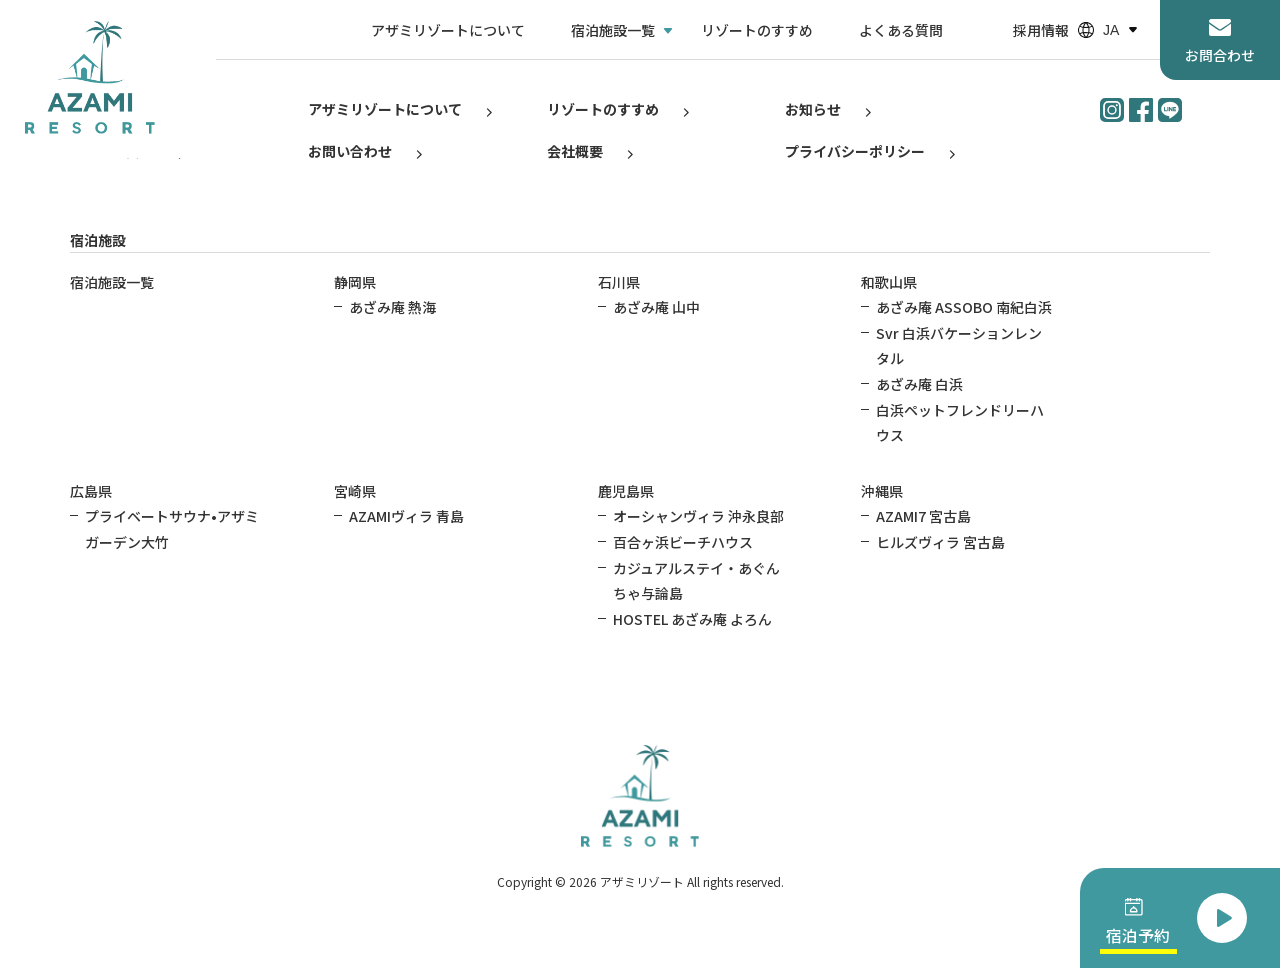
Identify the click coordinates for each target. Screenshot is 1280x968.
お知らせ (813, 109)
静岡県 (355, 282)
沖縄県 (882, 491)
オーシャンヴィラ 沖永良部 (698, 516)
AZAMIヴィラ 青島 (406, 516)
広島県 (91, 491)
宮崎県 (355, 491)
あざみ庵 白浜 (919, 384)
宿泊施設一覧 (613, 30)
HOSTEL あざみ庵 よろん (692, 619)
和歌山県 (889, 282)
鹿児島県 (626, 491)
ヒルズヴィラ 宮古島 (940, 542)
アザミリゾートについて (448, 30)
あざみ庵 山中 (656, 307)
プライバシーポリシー (855, 151)
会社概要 (575, 151)
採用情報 (1041, 30)
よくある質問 (901, 30)
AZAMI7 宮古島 (923, 516)
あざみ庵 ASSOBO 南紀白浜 (964, 307)
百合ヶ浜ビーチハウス (683, 542)
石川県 (619, 282)
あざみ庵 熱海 (392, 307)
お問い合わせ (350, 151)
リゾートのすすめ (757, 30)
